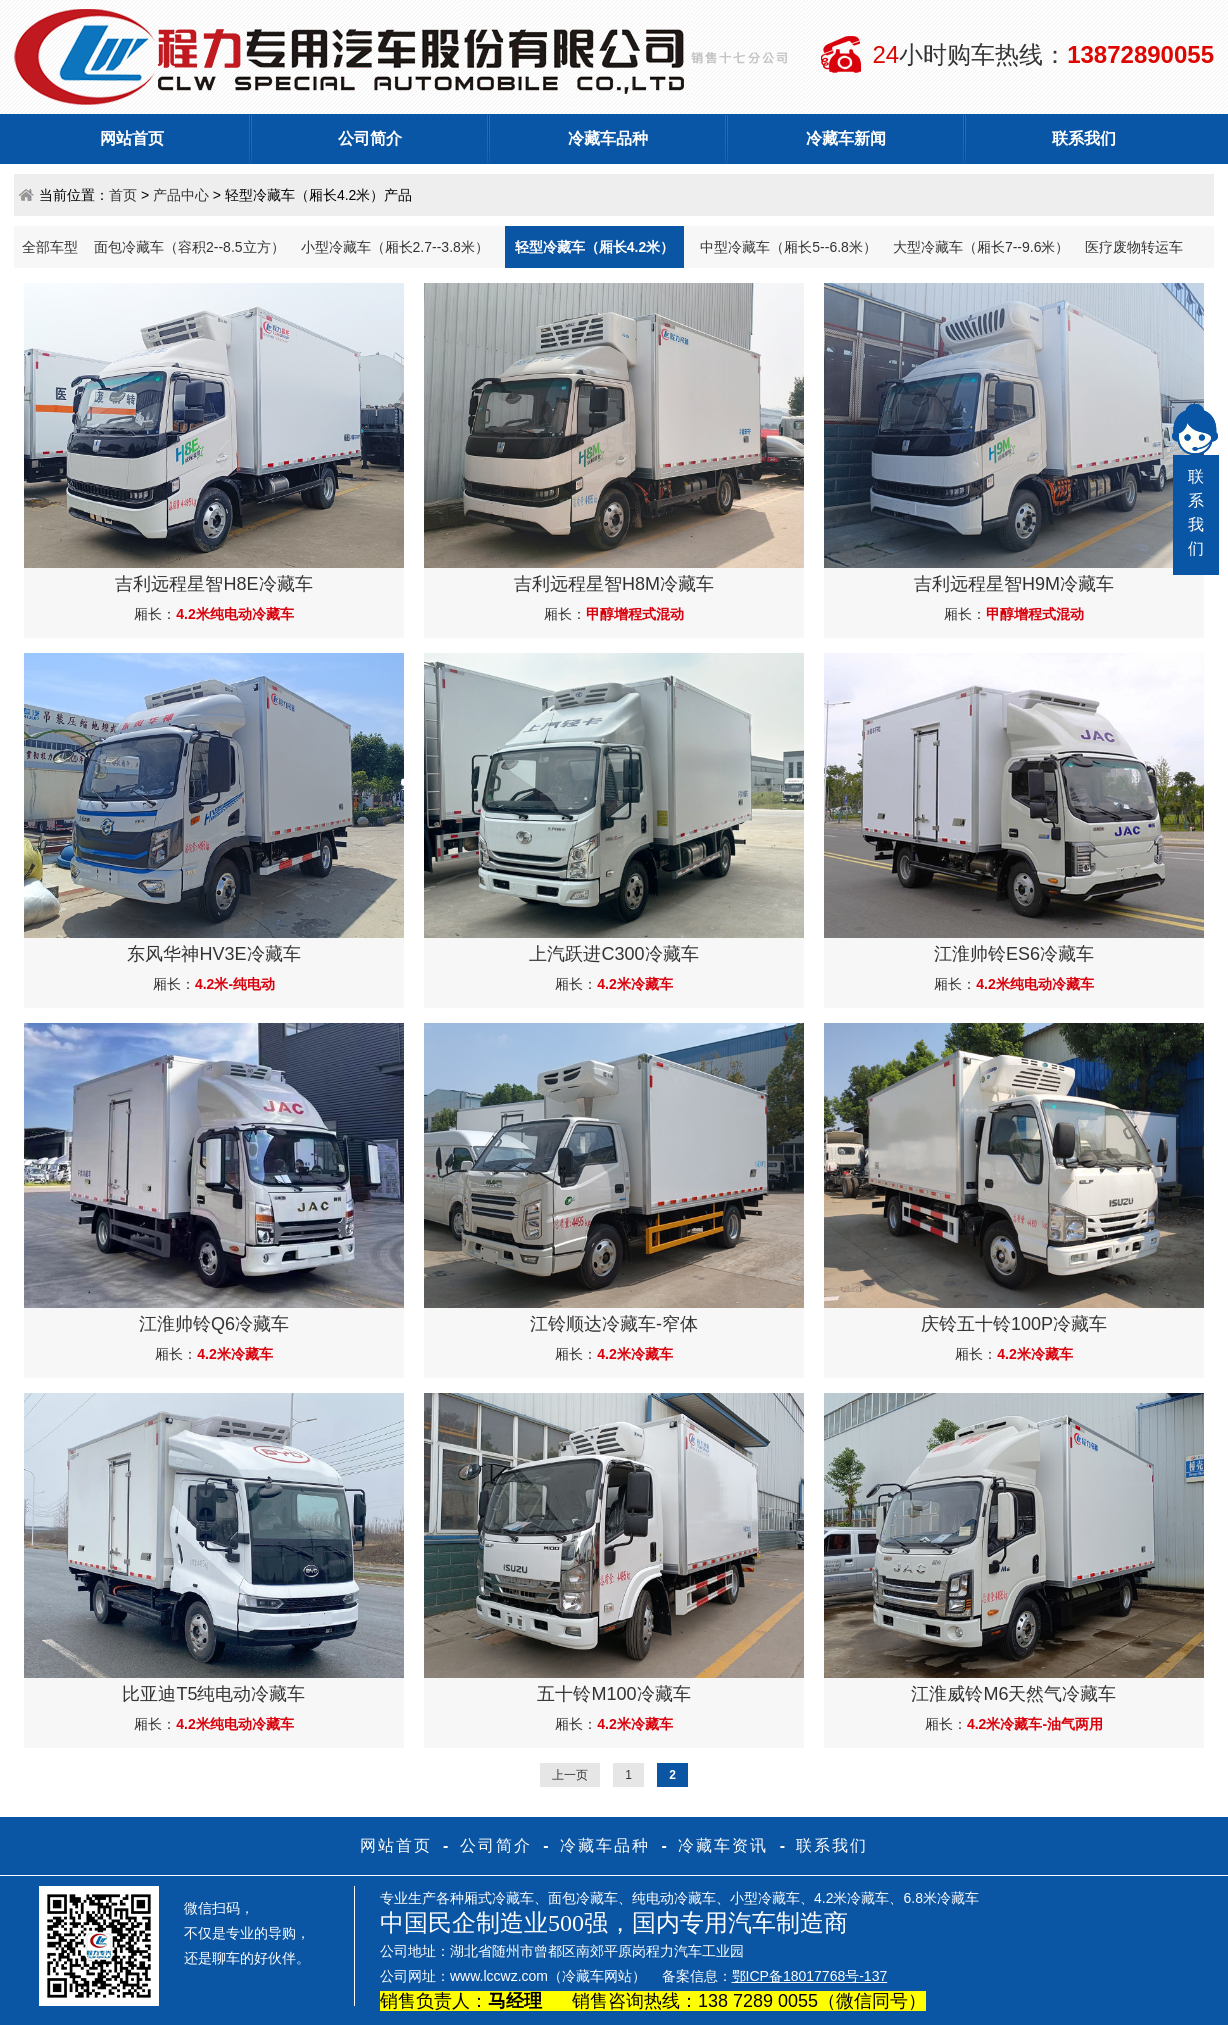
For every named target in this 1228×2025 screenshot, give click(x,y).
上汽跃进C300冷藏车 (613, 954)
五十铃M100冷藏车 (613, 1694)
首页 (123, 195)
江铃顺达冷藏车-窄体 (614, 1324)
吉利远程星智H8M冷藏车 (614, 584)
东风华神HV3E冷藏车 (213, 954)
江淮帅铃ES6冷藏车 (1014, 954)
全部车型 (50, 247)
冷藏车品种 (608, 138)
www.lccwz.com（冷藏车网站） (548, 1976)
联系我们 (1084, 138)
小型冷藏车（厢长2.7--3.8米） (395, 247)
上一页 (570, 1775)
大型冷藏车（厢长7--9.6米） (981, 247)
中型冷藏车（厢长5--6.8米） (788, 247)
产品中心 (181, 195)
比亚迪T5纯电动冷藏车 (213, 1694)
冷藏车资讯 (723, 1845)
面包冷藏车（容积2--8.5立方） (189, 247)
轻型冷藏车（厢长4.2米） (594, 247)
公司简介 (370, 138)
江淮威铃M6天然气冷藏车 (1013, 1694)
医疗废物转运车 (1134, 247)
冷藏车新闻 (846, 138)
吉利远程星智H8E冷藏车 (213, 584)
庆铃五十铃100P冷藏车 (1014, 1324)
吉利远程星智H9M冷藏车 (1014, 584)
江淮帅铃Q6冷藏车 (214, 1324)
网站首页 (132, 138)
